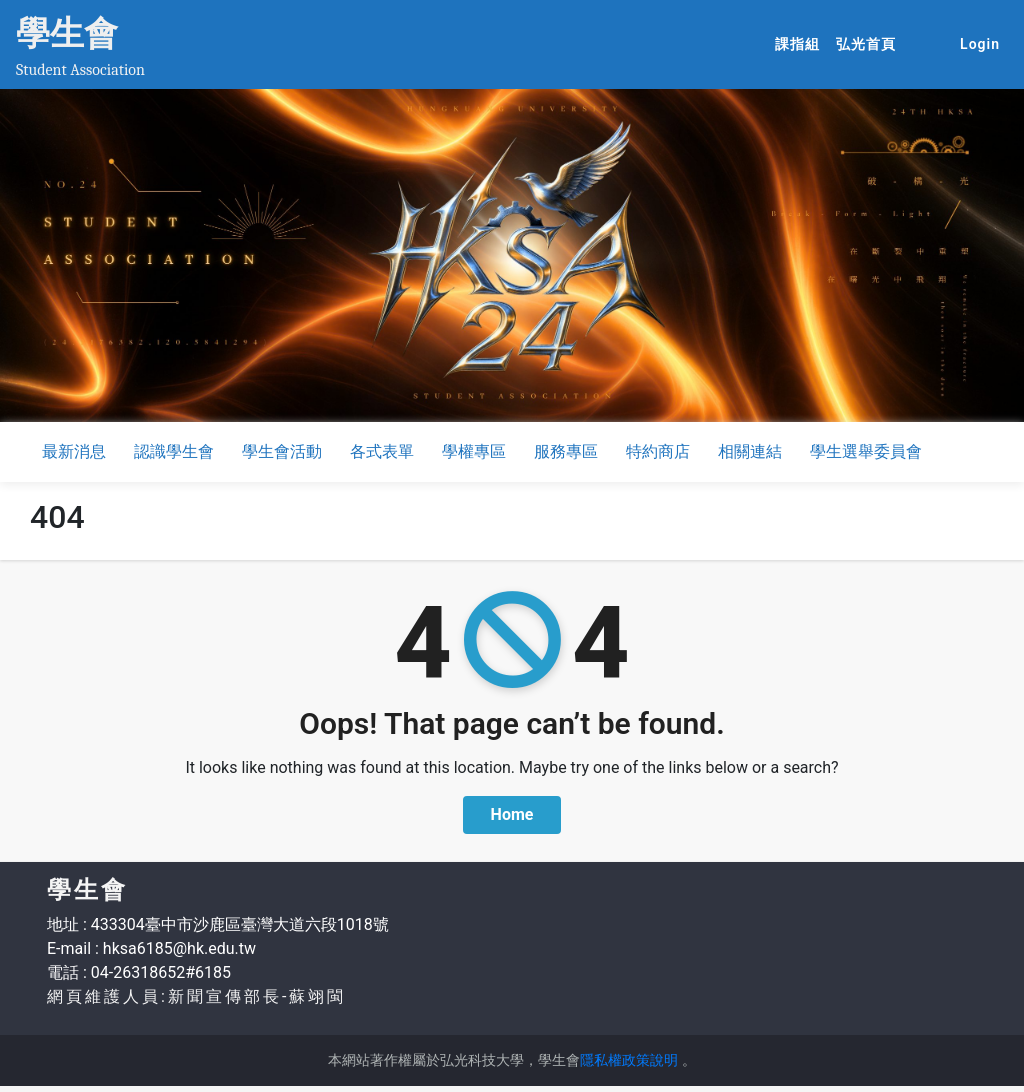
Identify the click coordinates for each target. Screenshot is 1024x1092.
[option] (512, 255)
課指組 (801, 43)
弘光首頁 (870, 43)
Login (980, 44)
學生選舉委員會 (866, 451)
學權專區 (474, 451)
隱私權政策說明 (629, 1060)
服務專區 (566, 451)
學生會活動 (282, 451)
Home (512, 814)
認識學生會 (174, 451)
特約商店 (658, 451)
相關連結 (750, 451)
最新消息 (74, 451)
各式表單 (382, 451)
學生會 (67, 33)
